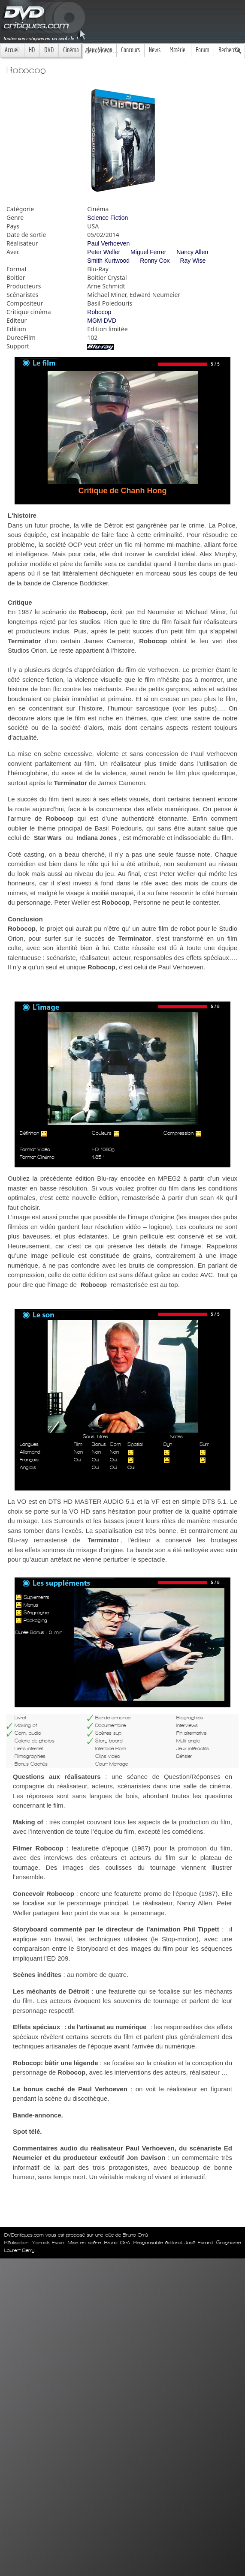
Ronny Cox (154, 260)
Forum (202, 50)
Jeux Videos (100, 50)
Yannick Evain (48, 2242)
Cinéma (71, 50)
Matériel (178, 50)
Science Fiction (107, 217)
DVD (49, 50)
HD (32, 50)
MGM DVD (101, 320)
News (154, 50)
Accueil (12, 50)
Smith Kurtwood (108, 260)
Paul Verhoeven (108, 243)
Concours (130, 50)
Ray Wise (193, 260)
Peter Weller (103, 252)
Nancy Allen (192, 252)
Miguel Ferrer (148, 252)
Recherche (229, 50)
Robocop (99, 312)
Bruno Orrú (117, 2242)
